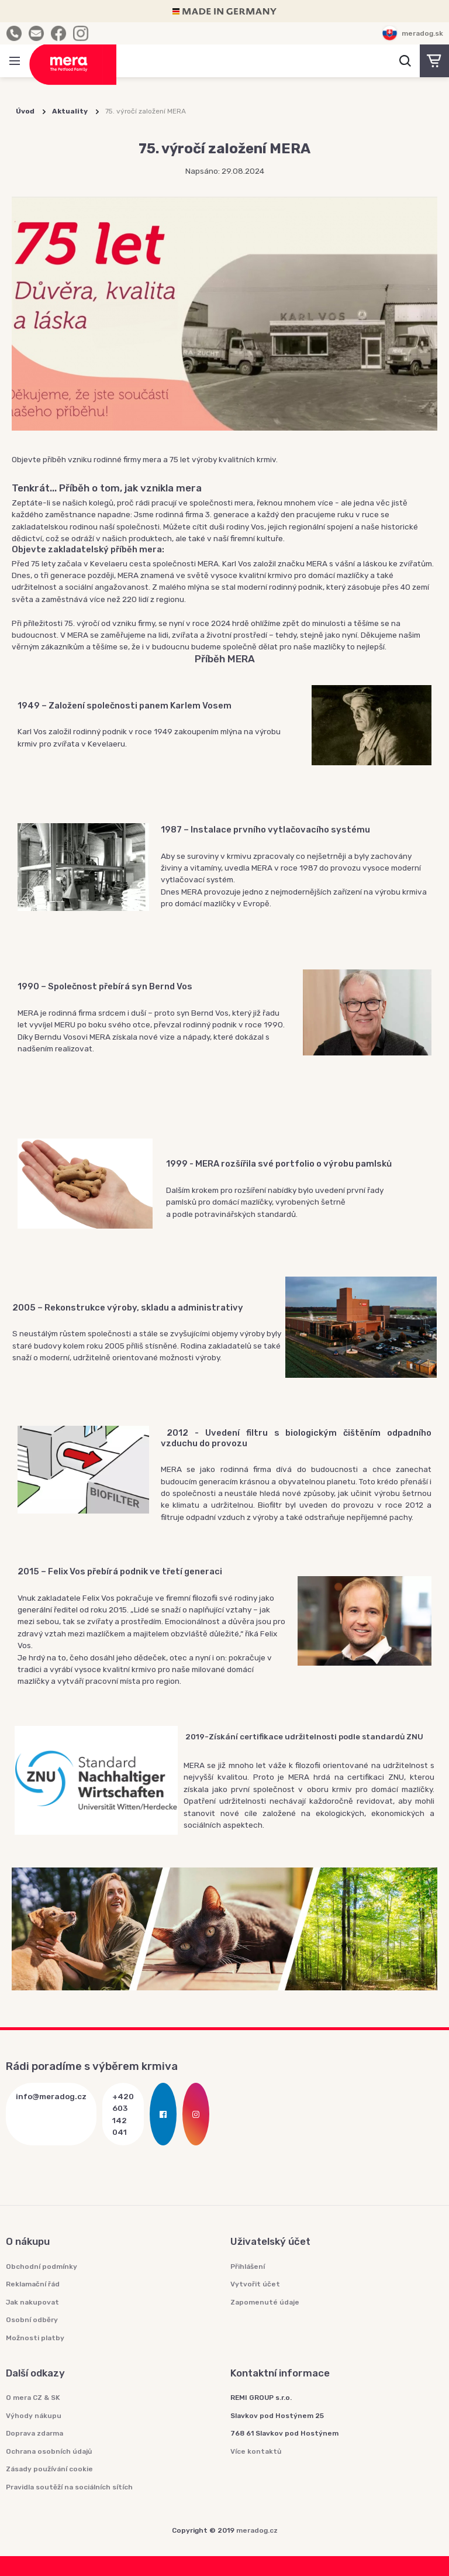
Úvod (25, 111)
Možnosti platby (35, 2338)
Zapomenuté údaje (264, 2302)
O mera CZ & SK (33, 2397)
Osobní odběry (32, 2320)
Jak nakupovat (32, 2302)
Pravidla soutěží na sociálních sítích (69, 2487)
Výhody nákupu (33, 2416)
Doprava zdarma (34, 2433)
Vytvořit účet (255, 2284)
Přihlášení (247, 2266)
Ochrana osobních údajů (49, 2451)
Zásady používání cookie (49, 2469)
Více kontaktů (255, 2451)
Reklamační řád (33, 2284)
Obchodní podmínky (41, 2266)
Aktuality (70, 111)
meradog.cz (257, 2530)
